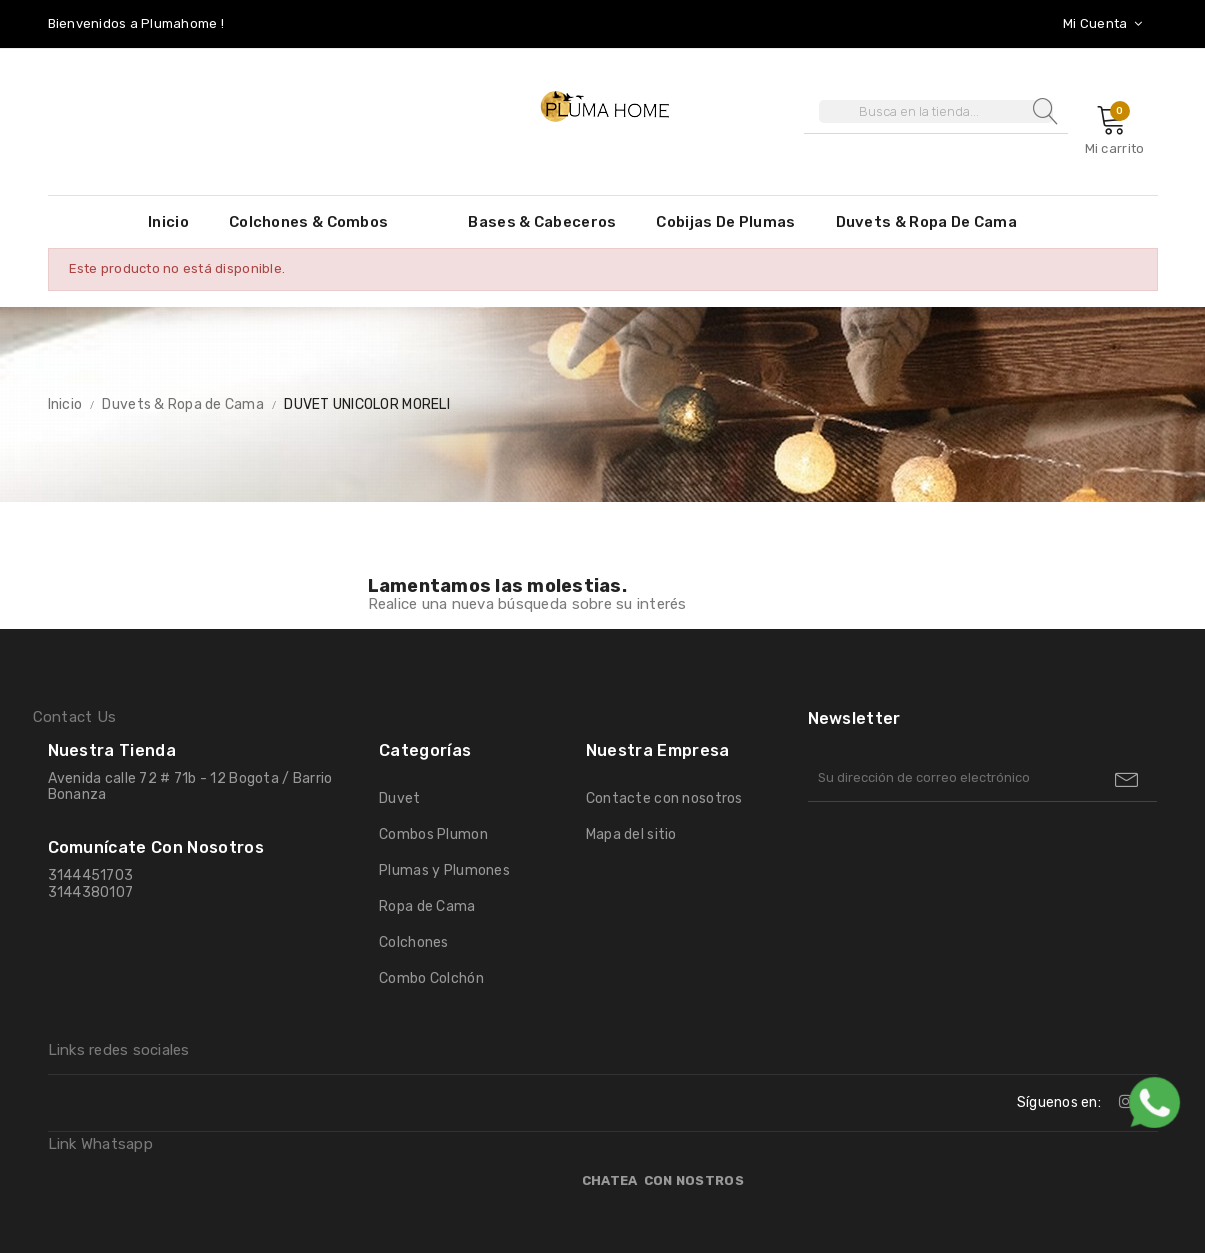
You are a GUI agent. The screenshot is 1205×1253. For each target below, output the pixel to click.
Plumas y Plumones (444, 870)
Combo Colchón (431, 978)
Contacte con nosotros (664, 798)
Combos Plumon (433, 834)
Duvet (399, 798)
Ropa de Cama (427, 906)
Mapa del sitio (631, 834)
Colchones (414, 942)
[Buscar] (936, 111)
